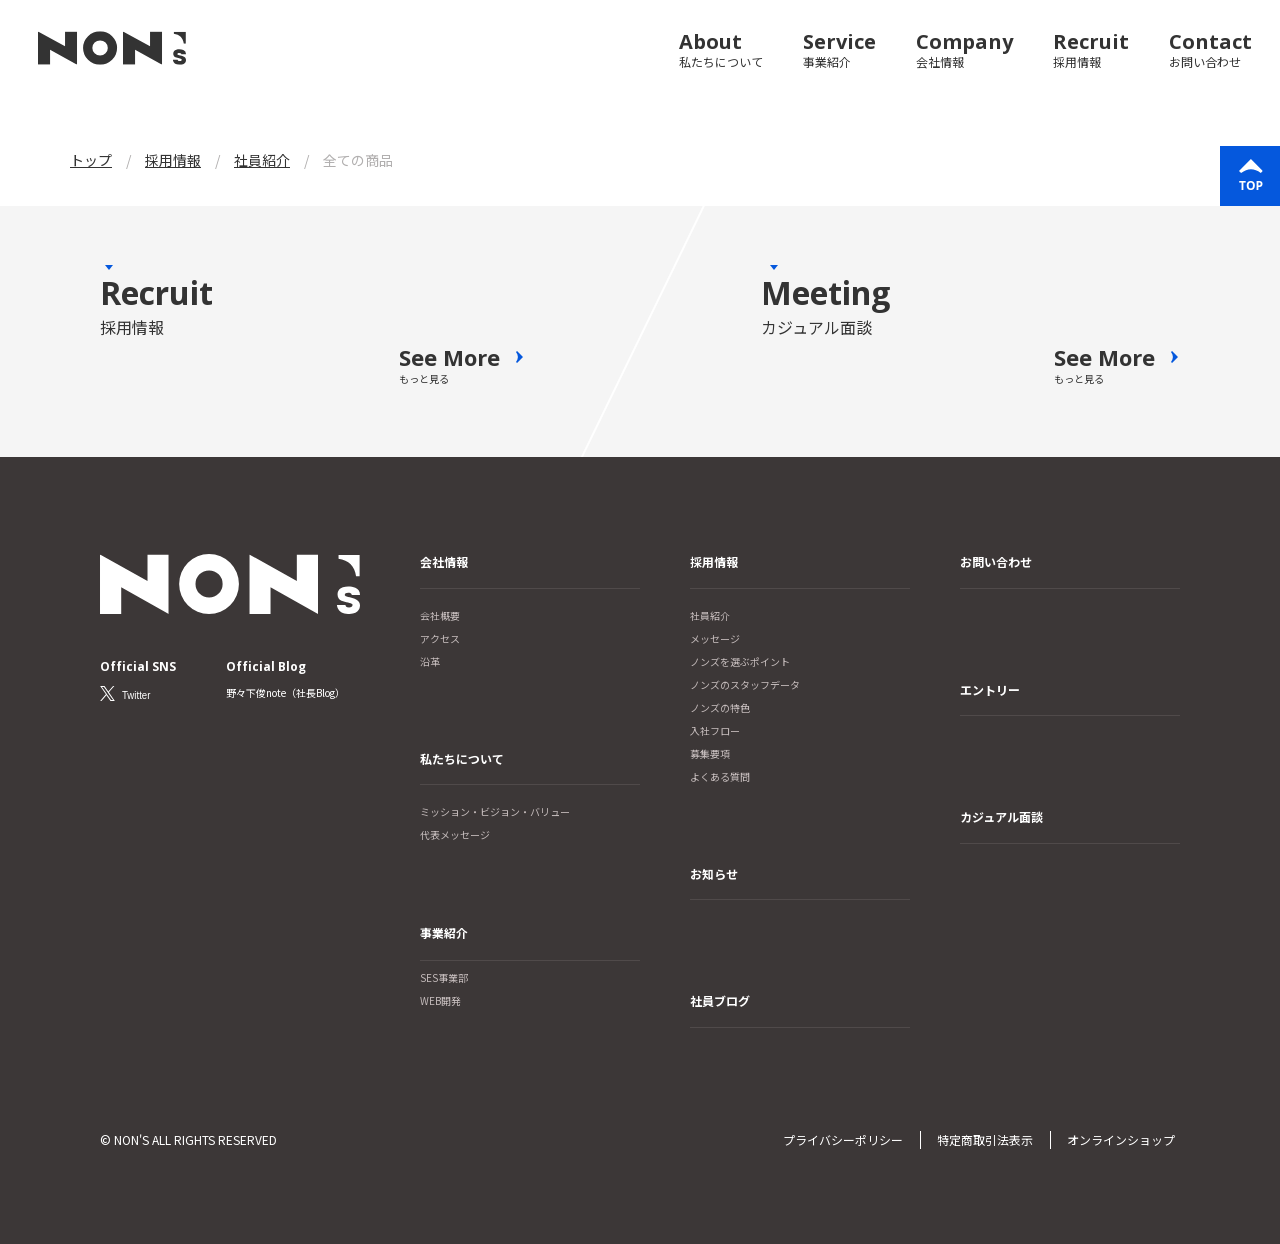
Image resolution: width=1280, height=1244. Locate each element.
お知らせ (714, 873)
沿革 (430, 661)
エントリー (990, 689)
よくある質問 (720, 776)
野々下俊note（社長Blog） (286, 692)
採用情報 (714, 561)
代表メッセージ (455, 834)
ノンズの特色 (720, 707)
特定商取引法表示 (985, 1139)
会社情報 (444, 561)
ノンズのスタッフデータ (745, 684)
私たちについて (462, 758)
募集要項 (710, 753)
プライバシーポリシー (843, 1139)
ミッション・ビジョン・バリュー (495, 811)
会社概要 (440, 615)
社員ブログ (720, 1000)
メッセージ (715, 638)
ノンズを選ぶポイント (740, 661)
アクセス (440, 638)
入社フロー (715, 730)
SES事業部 (444, 977)
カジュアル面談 (1001, 816)
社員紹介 (710, 615)
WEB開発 (440, 1000)
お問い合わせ (996, 561)
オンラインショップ (1121, 1139)
